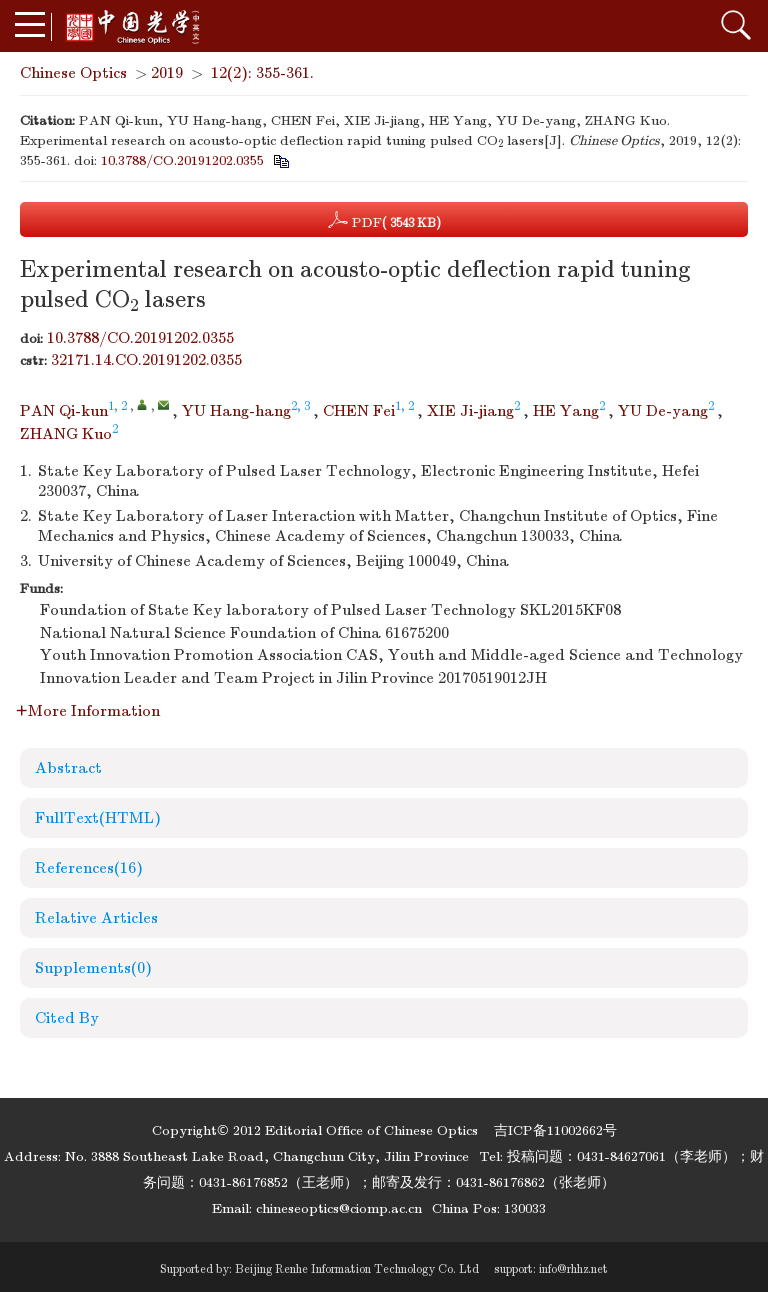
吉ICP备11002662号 (555, 1130)
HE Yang (566, 411)
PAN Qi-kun (64, 411)
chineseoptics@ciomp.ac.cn (339, 1208)
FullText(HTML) (98, 818)
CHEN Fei (359, 411)
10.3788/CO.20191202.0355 (182, 160)
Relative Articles (96, 918)
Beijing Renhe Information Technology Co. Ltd (357, 1269)
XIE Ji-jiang (470, 411)
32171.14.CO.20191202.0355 (146, 360)
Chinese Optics (73, 73)
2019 (167, 73)
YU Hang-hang (236, 411)
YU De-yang (663, 411)
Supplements (93, 968)
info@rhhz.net (573, 1269)
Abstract (68, 768)
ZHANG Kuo (66, 434)
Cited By (67, 1018)
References (89, 868)
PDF (384, 220)
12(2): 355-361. (262, 73)
